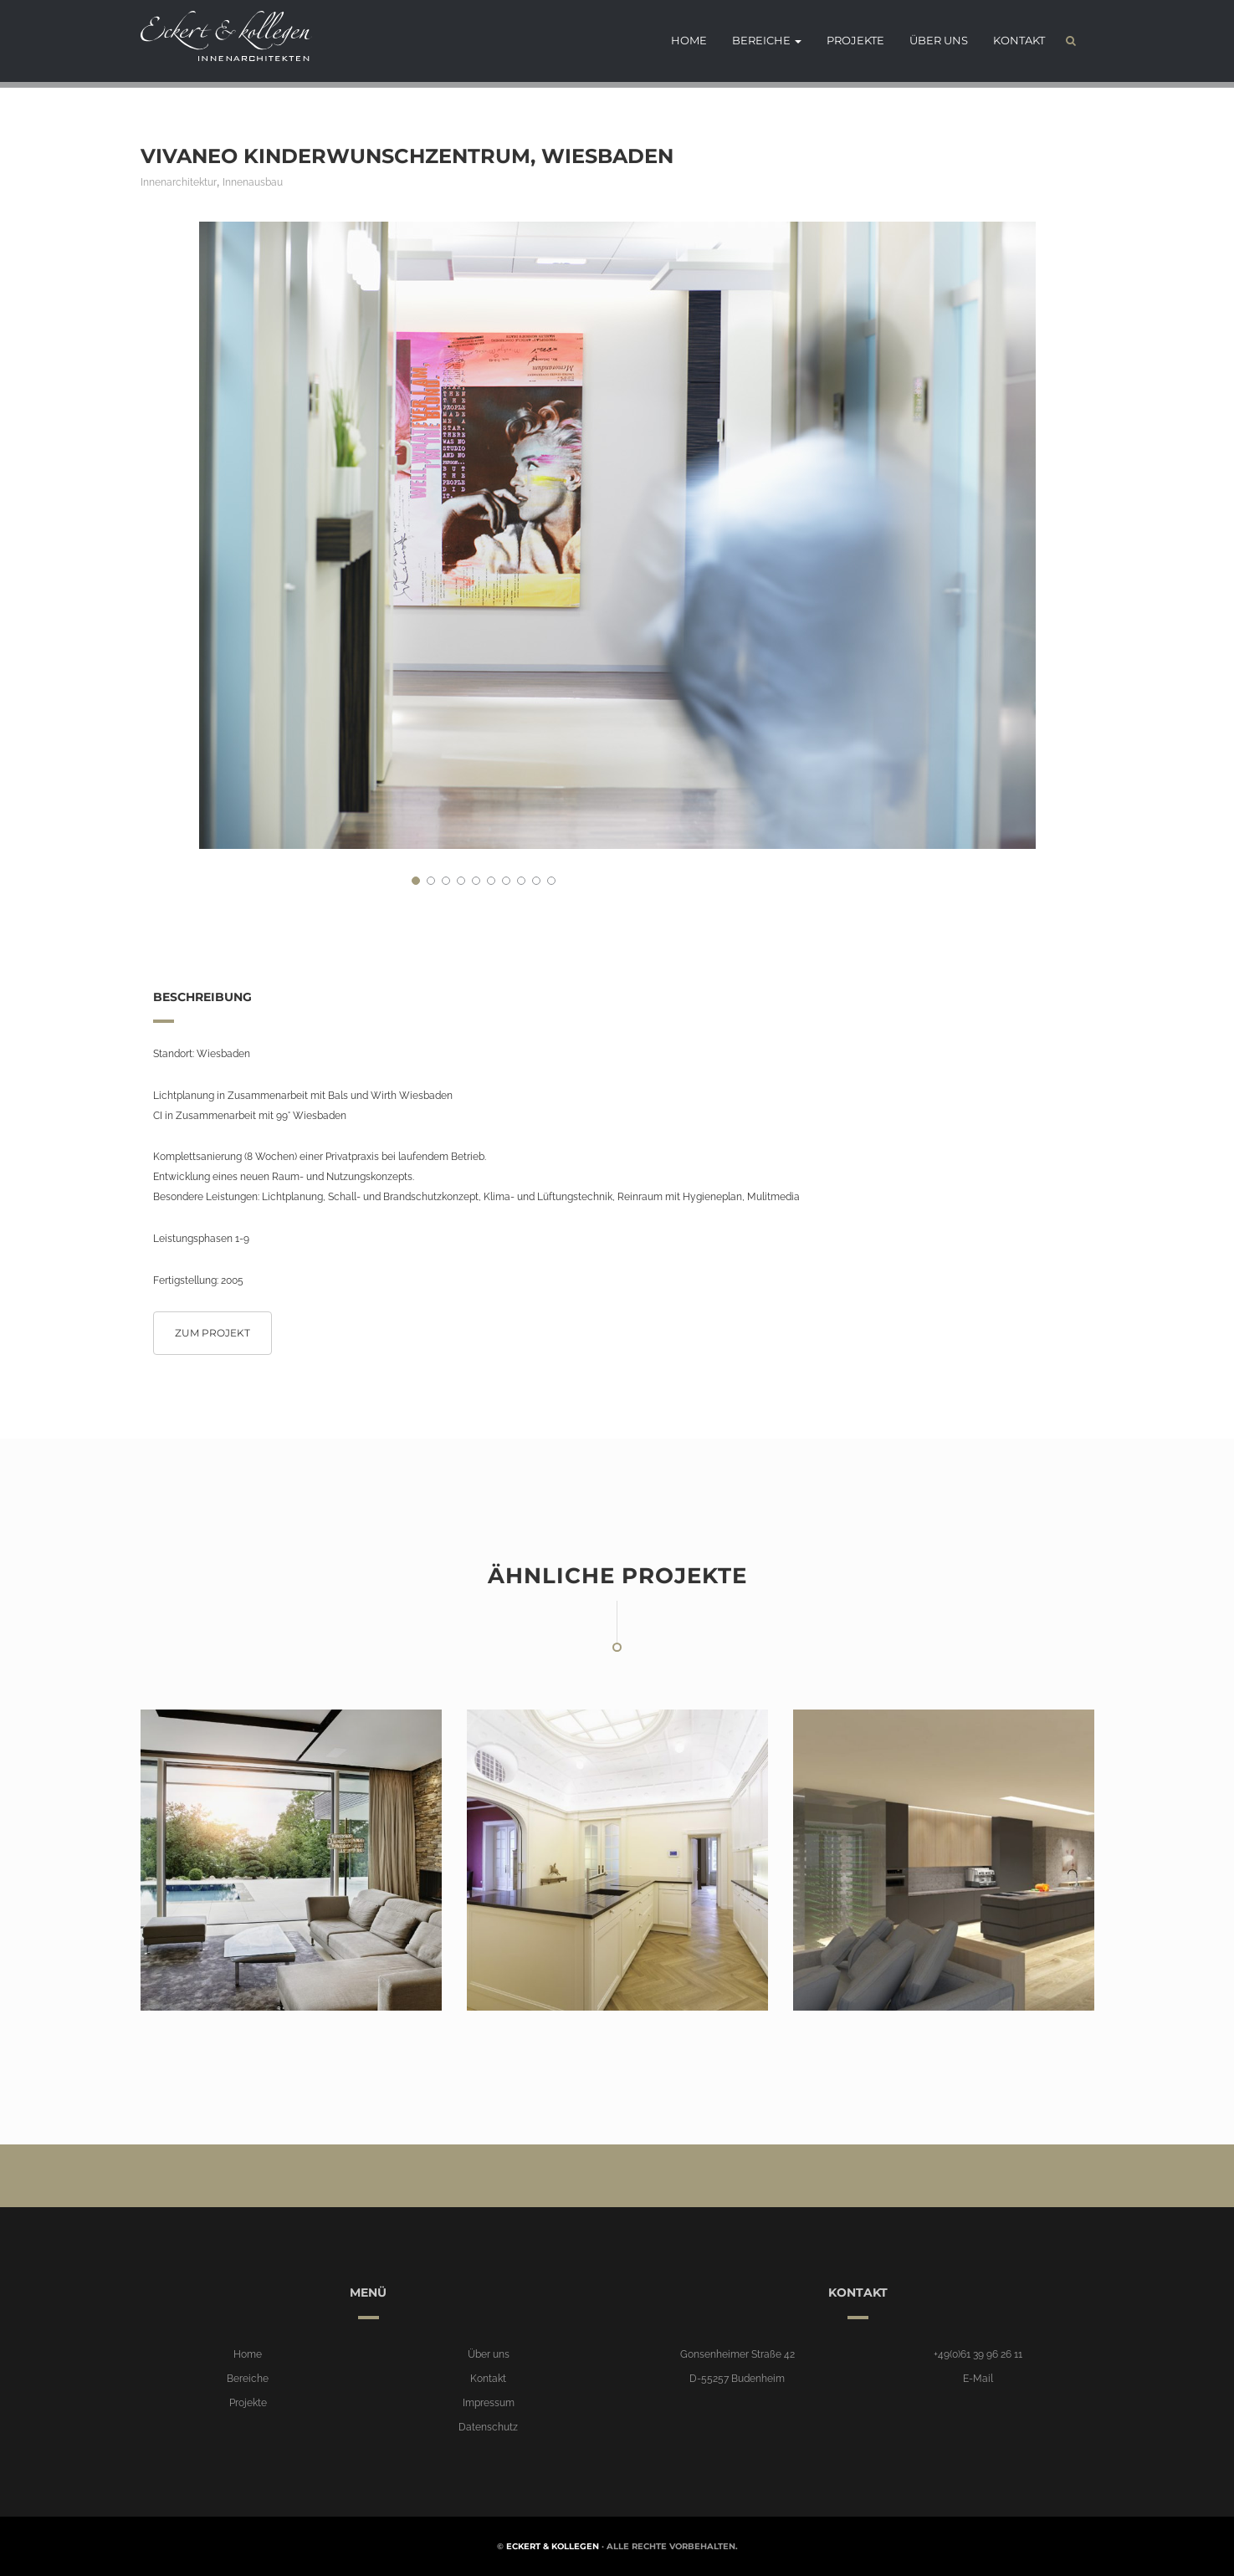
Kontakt (1019, 42)
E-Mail (978, 2378)
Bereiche (766, 42)
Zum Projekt (212, 1332)
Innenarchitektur (179, 182)
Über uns (938, 42)
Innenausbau (253, 182)
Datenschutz (488, 2427)
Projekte (855, 42)
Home (689, 42)
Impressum (489, 2403)
